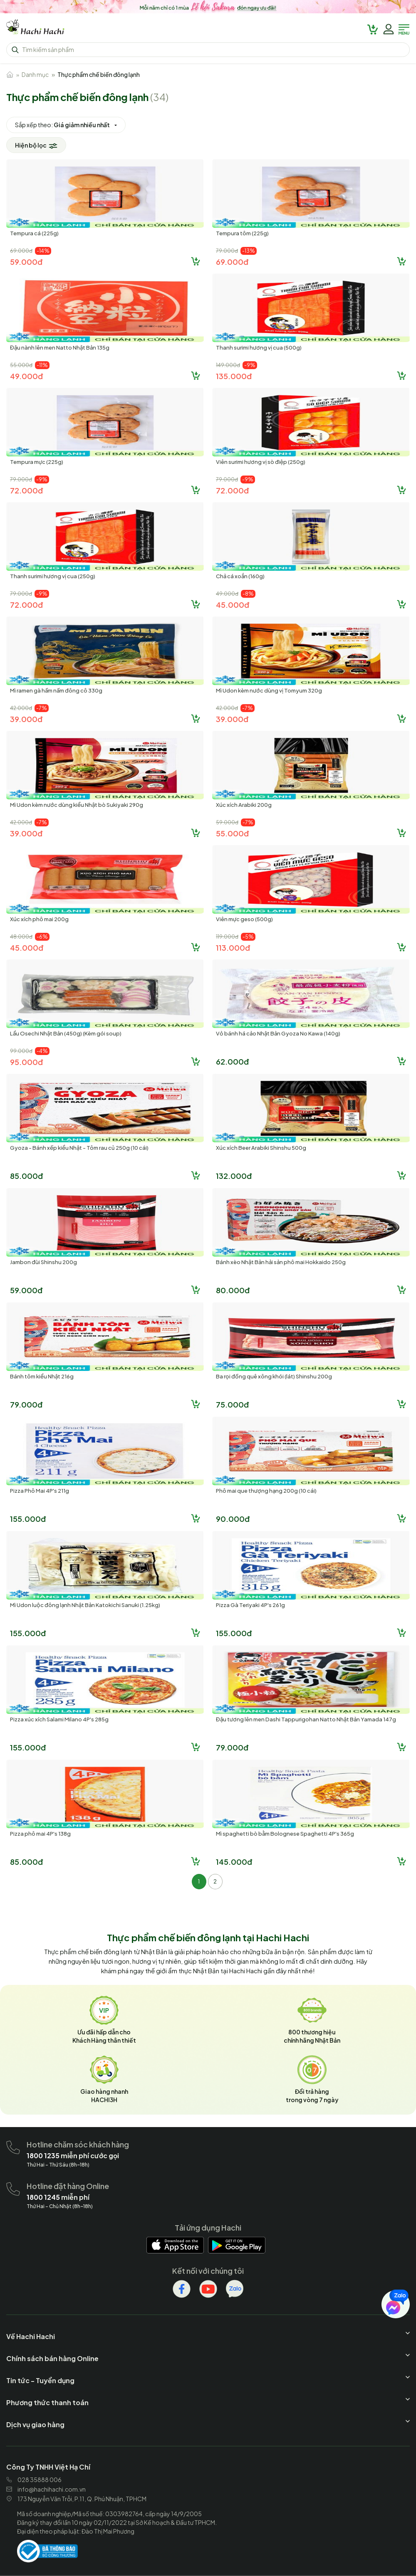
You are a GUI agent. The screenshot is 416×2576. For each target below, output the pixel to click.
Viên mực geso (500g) (244, 919)
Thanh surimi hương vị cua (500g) (259, 347)
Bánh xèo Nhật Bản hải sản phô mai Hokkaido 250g (281, 1262)
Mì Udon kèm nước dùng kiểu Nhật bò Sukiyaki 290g (76, 804)
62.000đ (232, 1061)
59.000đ (26, 261)
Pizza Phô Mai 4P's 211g (39, 1490)
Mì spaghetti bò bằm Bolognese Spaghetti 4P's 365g (285, 1833)
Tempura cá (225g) (34, 233)
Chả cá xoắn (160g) (240, 576)
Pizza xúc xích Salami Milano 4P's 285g (59, 1719)
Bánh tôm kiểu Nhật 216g (42, 1376)
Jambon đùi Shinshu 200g (43, 1262)
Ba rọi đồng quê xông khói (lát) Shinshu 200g (274, 1376)
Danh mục (35, 74)
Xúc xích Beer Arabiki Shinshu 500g (261, 1147)
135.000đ (234, 376)
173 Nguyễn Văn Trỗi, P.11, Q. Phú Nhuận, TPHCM (76, 2498)
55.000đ (232, 833)
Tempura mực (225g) (36, 462)
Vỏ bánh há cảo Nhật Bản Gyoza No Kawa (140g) (278, 1033)
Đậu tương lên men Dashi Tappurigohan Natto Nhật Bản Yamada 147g (306, 1719)
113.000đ (233, 947)
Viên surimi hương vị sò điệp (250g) (260, 462)
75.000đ (232, 1404)
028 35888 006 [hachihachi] (34, 2479)
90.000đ (233, 1518)
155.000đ (28, 1518)
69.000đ (232, 261)
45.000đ (232, 604)
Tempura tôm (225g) (242, 233)
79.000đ (26, 1404)
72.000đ (26, 490)
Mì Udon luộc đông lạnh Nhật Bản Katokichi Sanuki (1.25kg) (85, 1605)
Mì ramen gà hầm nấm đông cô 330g (56, 690)
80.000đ (233, 1290)
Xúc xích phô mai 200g (39, 919)
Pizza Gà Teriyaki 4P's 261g (250, 1605)
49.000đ (26, 376)
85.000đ (26, 1176)
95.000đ (26, 1062)
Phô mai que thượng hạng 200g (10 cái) (266, 1490)
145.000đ (234, 1861)
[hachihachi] (208, 8)
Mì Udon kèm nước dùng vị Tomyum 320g (269, 690)
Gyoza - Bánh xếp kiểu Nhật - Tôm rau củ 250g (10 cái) (79, 1147)
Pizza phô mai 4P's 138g (40, 1833)
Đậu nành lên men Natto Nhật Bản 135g (59, 347)
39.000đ (26, 719)
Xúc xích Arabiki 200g (244, 804)
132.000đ (234, 1176)
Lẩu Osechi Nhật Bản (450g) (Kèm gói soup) (65, 1033)
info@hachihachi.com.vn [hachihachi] (46, 2489)
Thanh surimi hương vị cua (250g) (52, 576)
